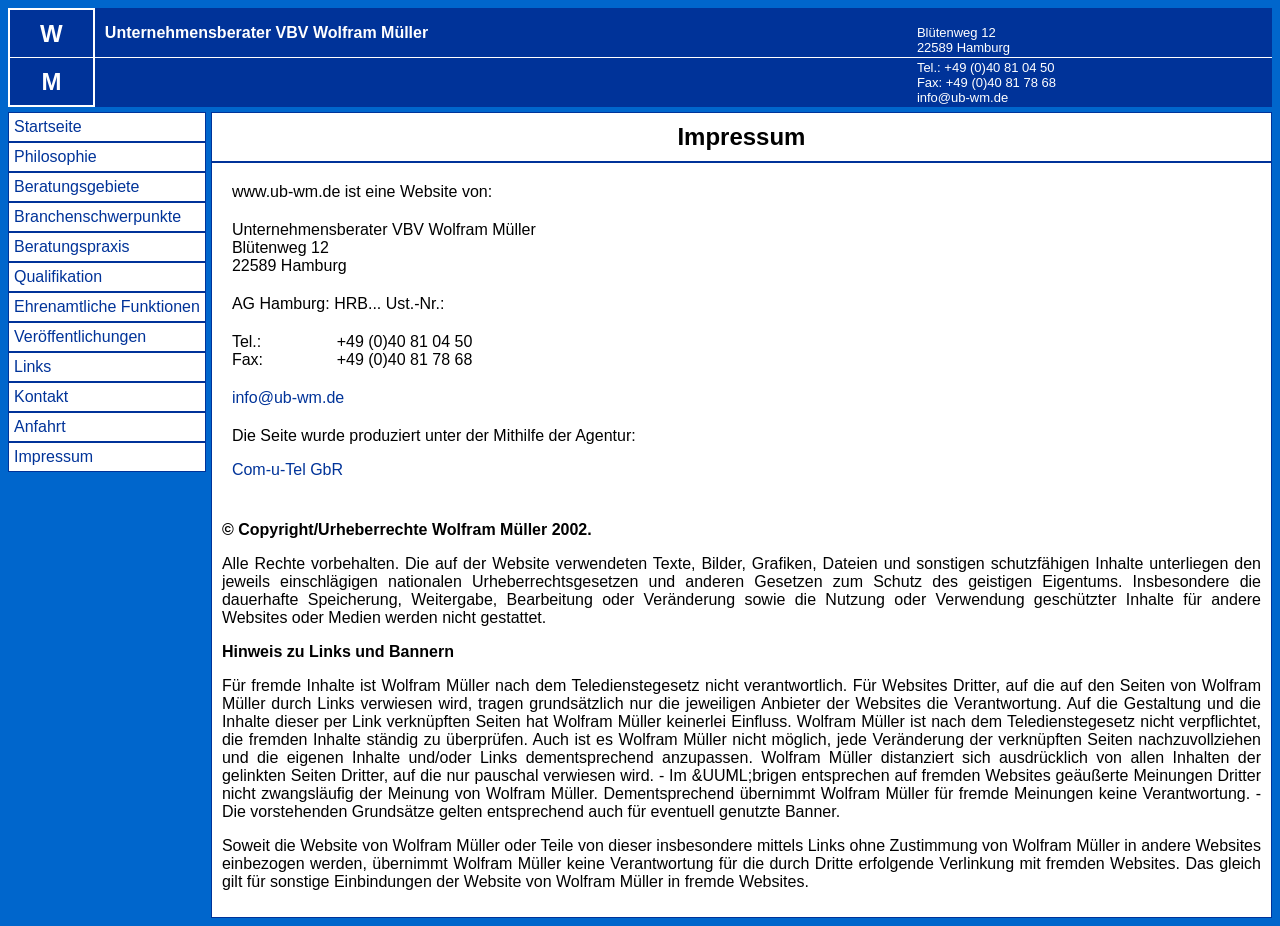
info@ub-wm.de (962, 97)
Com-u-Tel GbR (287, 469)
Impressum (53, 456)
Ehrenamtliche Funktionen (107, 306)
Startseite (48, 126)
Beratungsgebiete (76, 186)
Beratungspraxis (72, 246)
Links (32, 366)
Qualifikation (58, 276)
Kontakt (41, 396)
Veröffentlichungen (80, 336)
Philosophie (55, 156)
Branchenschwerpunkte (97, 216)
